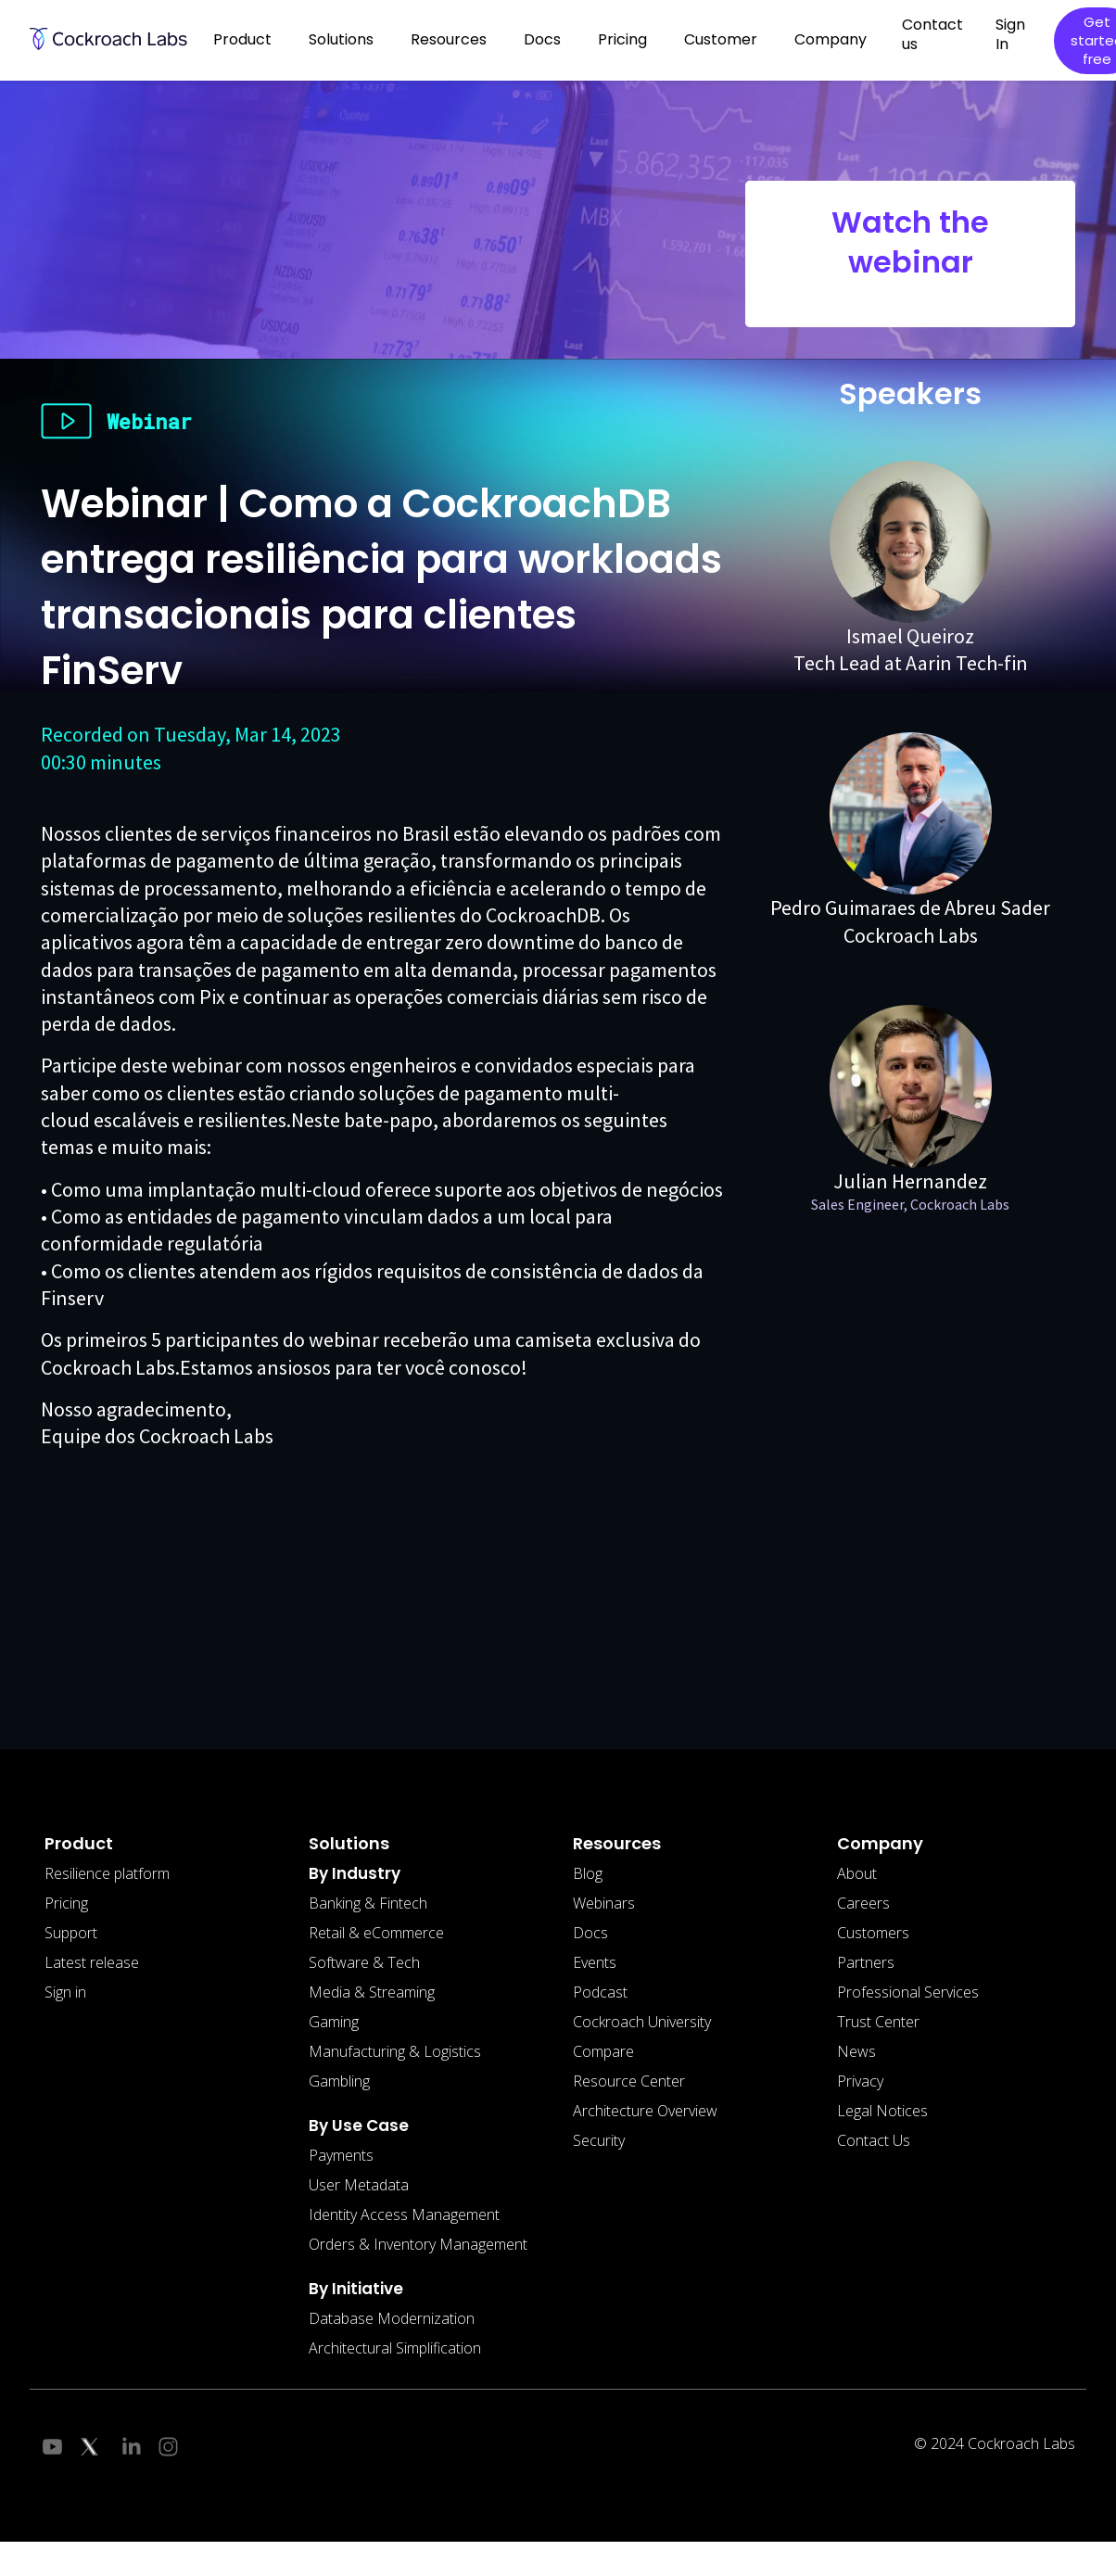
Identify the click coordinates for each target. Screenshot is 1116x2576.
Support (70, 1932)
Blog (587, 1873)
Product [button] (242, 39)
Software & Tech (364, 1962)
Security (599, 2140)
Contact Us (873, 2140)
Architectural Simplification (395, 2348)
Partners (865, 1962)
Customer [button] (720, 39)
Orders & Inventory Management (418, 2244)
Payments (341, 2155)
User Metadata (359, 2185)
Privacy (860, 2081)
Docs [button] (542, 39)
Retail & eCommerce (376, 1932)
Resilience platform (107, 1873)
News (856, 2051)
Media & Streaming (372, 1992)
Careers (863, 1903)
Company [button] (830, 39)
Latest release (91, 1962)
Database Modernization (392, 2318)
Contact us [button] (932, 34)
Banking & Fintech (368, 1903)
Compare (603, 2051)
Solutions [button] (341, 39)
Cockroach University (642, 2021)
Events (594, 1962)
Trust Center (878, 2021)
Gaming (334, 2021)
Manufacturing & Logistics (395, 2051)
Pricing (622, 39)
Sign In (1010, 34)
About (857, 1873)
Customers (873, 1932)
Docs (590, 1932)
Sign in (65, 1992)
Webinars (604, 1903)
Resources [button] (449, 39)
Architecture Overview (645, 2110)
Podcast (600, 1992)
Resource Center (629, 2081)
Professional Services (908, 1992)
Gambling (339, 2081)
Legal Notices (882, 2110)
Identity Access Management (404, 2214)
